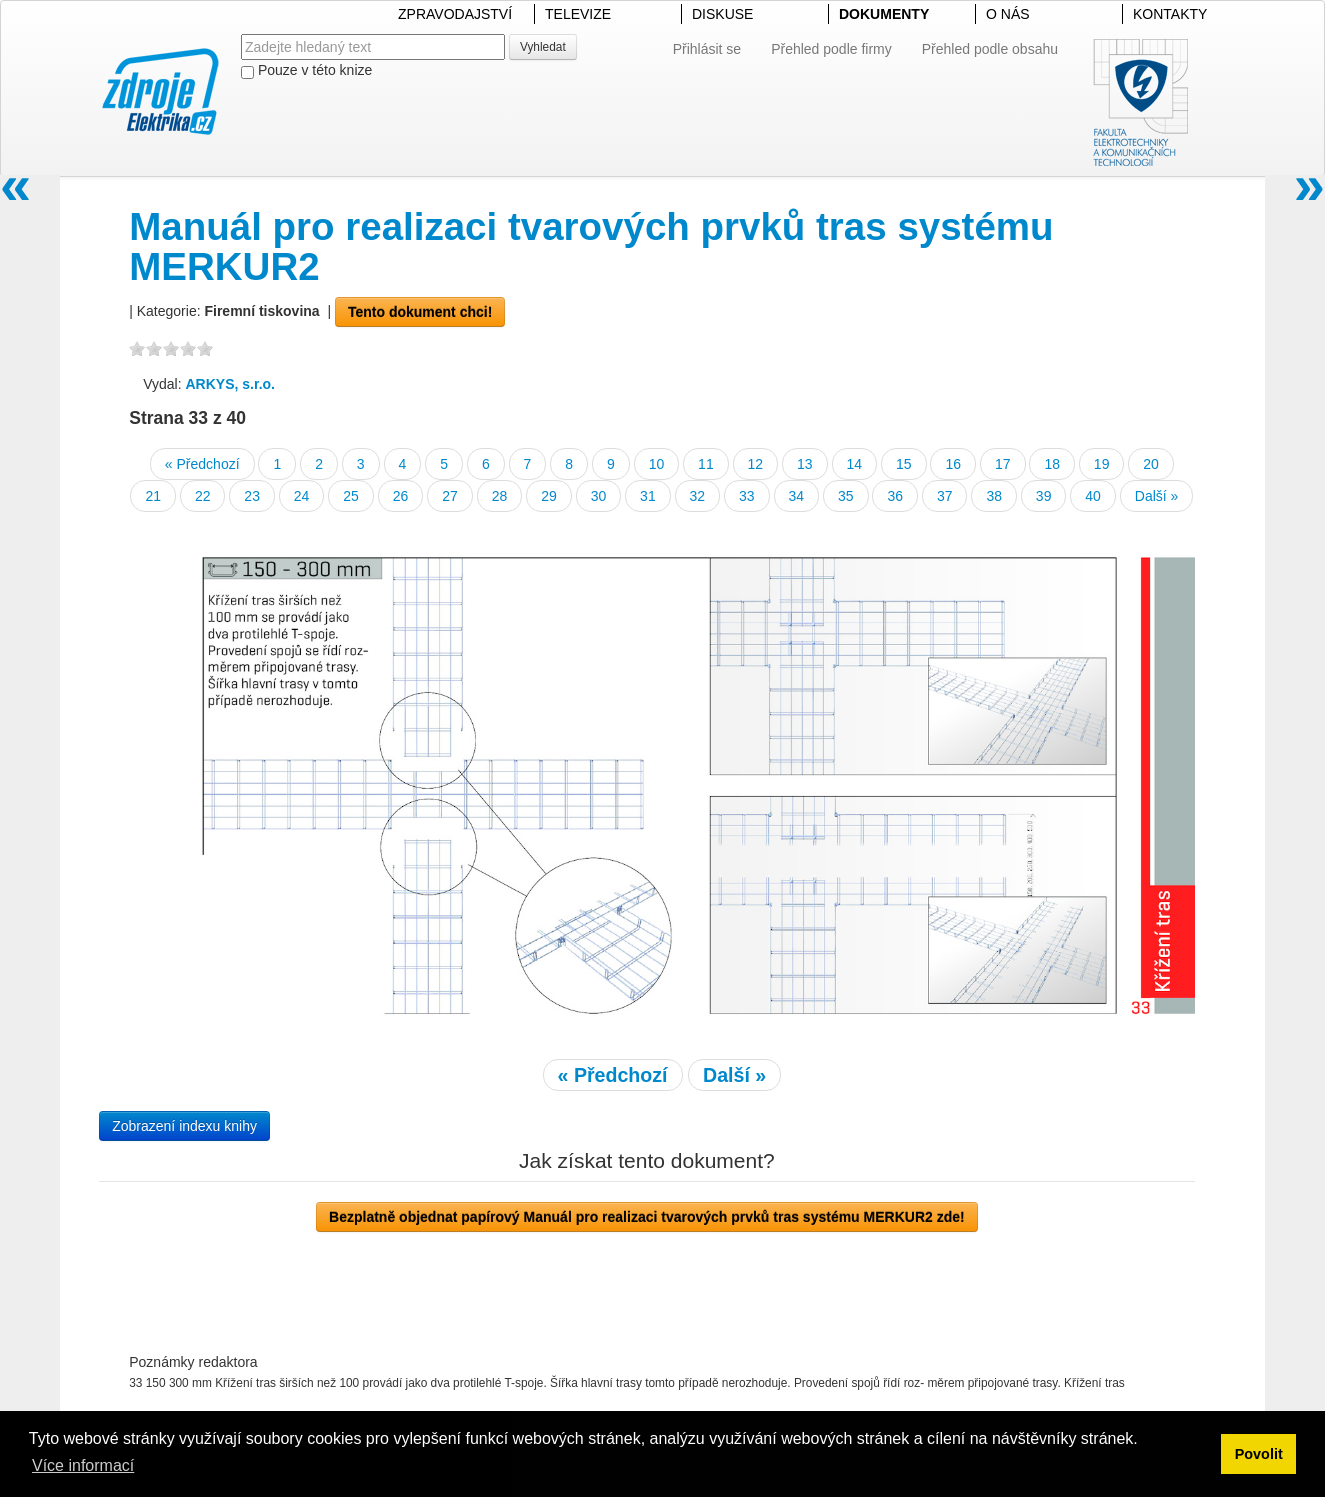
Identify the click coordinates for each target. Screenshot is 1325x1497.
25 (351, 496)
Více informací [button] (83, 1465)
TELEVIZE (578, 14)
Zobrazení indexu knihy (184, 1126)
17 (1003, 464)
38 (994, 496)
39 (1044, 496)
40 (1093, 496)
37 (945, 496)
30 (599, 496)
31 (648, 496)
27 (450, 496)
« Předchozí (202, 464)
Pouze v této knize (306, 70)
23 (252, 496)
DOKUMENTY (884, 14)
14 (855, 464)
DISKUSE (722, 14)
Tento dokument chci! (420, 312)
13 (805, 464)
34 (797, 496)
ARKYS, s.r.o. (230, 384)
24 (302, 496)
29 (549, 496)
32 (698, 496)
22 (203, 496)
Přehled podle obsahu (990, 49)
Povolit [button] (1259, 1454)
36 (895, 496)
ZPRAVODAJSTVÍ (455, 14)
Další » (1157, 496)
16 (953, 464)
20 (1151, 464)
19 (1102, 464)
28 (500, 496)
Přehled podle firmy (831, 49)
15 (904, 464)
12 (756, 464)
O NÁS (1008, 14)
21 (153, 496)
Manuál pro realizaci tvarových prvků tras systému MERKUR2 (591, 246)
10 (657, 464)
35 (846, 496)
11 (706, 464)
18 (1052, 464)
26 (401, 496)
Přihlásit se (707, 49)
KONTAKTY (1170, 14)
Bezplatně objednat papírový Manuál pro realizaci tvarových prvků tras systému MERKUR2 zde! (647, 1217)
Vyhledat (543, 47)
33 (747, 496)
